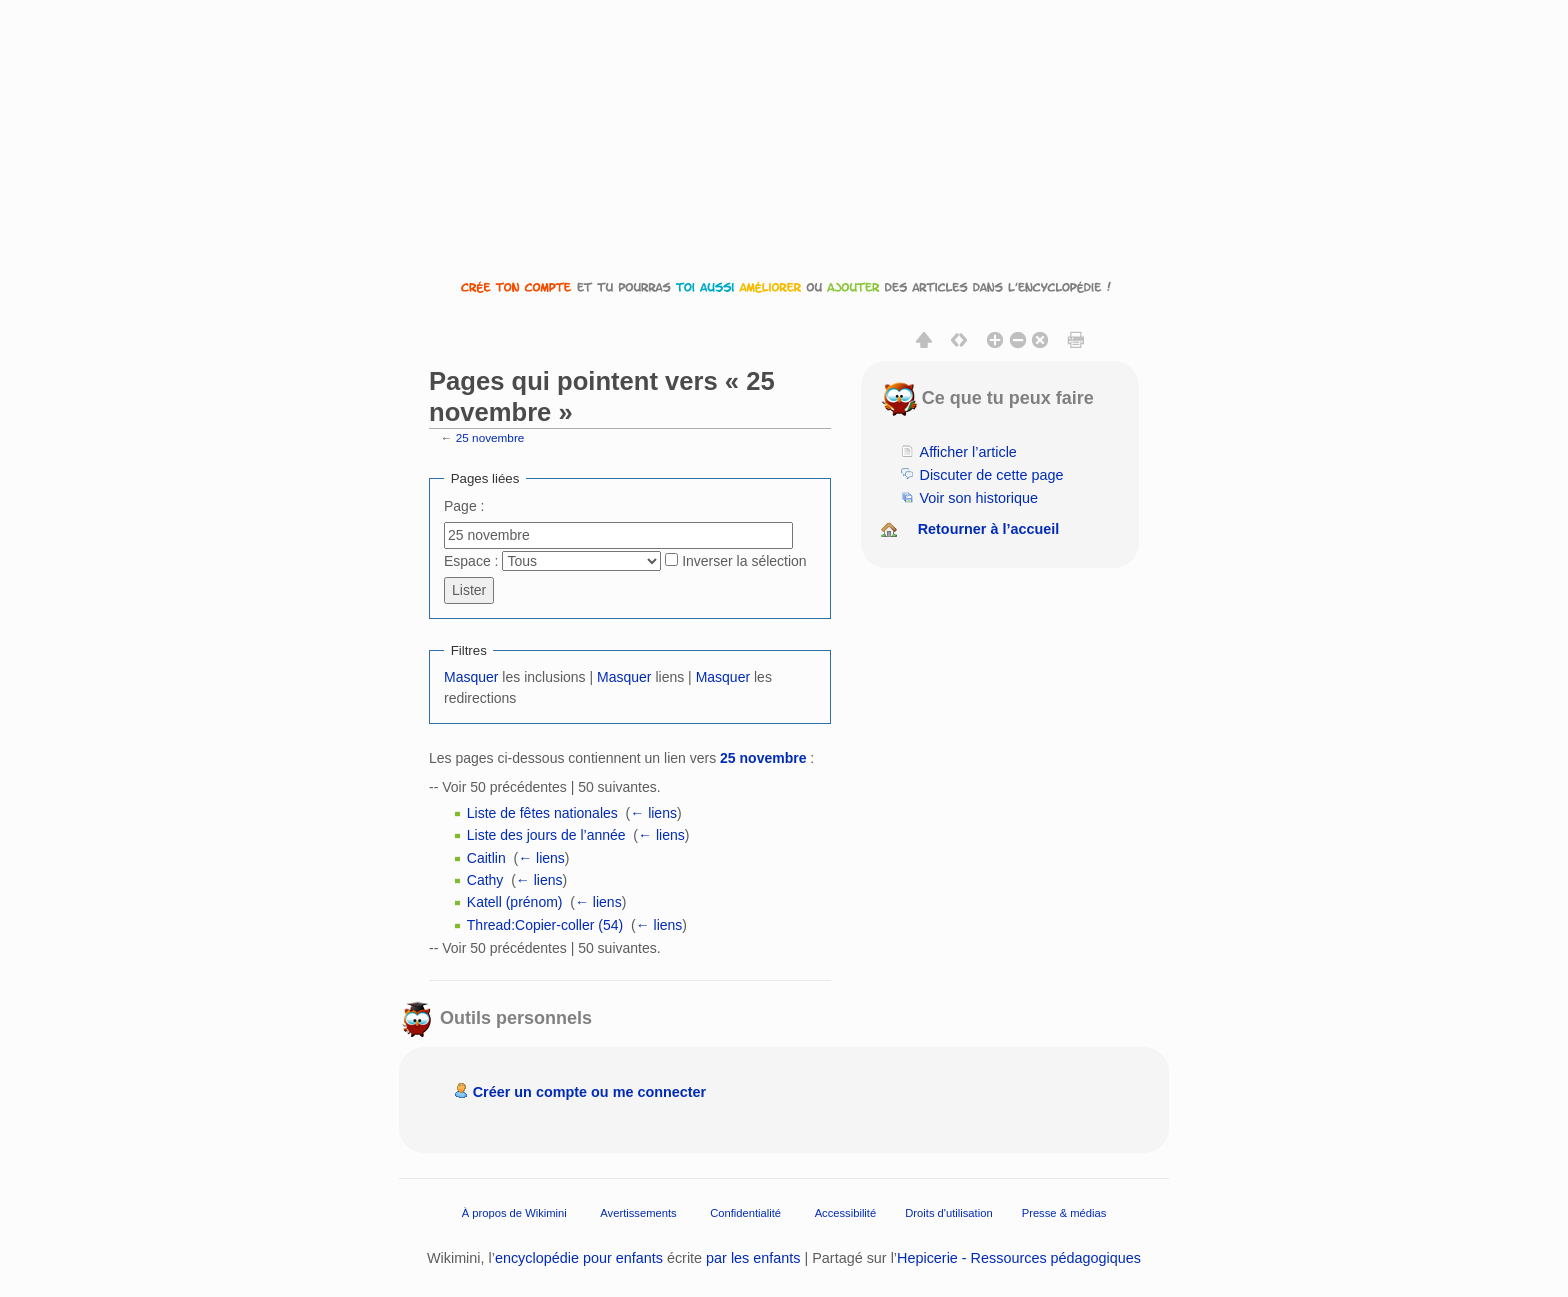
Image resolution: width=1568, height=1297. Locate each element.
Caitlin (486, 858)
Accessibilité (846, 1212)
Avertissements (638, 1212)
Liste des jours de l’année (546, 835)
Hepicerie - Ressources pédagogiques (1019, 1258)
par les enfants (753, 1258)
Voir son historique (979, 498)
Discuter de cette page (992, 475)
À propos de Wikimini (514, 1212)
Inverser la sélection (744, 561)
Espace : (471, 561)
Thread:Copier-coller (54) (545, 925)
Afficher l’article (968, 452)
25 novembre (490, 437)
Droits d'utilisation (948, 1212)
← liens (653, 813)
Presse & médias (1064, 1212)
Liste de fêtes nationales (542, 813)
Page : (464, 506)
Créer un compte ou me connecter (590, 1092)
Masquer (471, 677)
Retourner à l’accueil (989, 529)
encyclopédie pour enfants (579, 1258)
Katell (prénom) (515, 902)
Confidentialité (745, 1212)
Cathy (485, 880)
